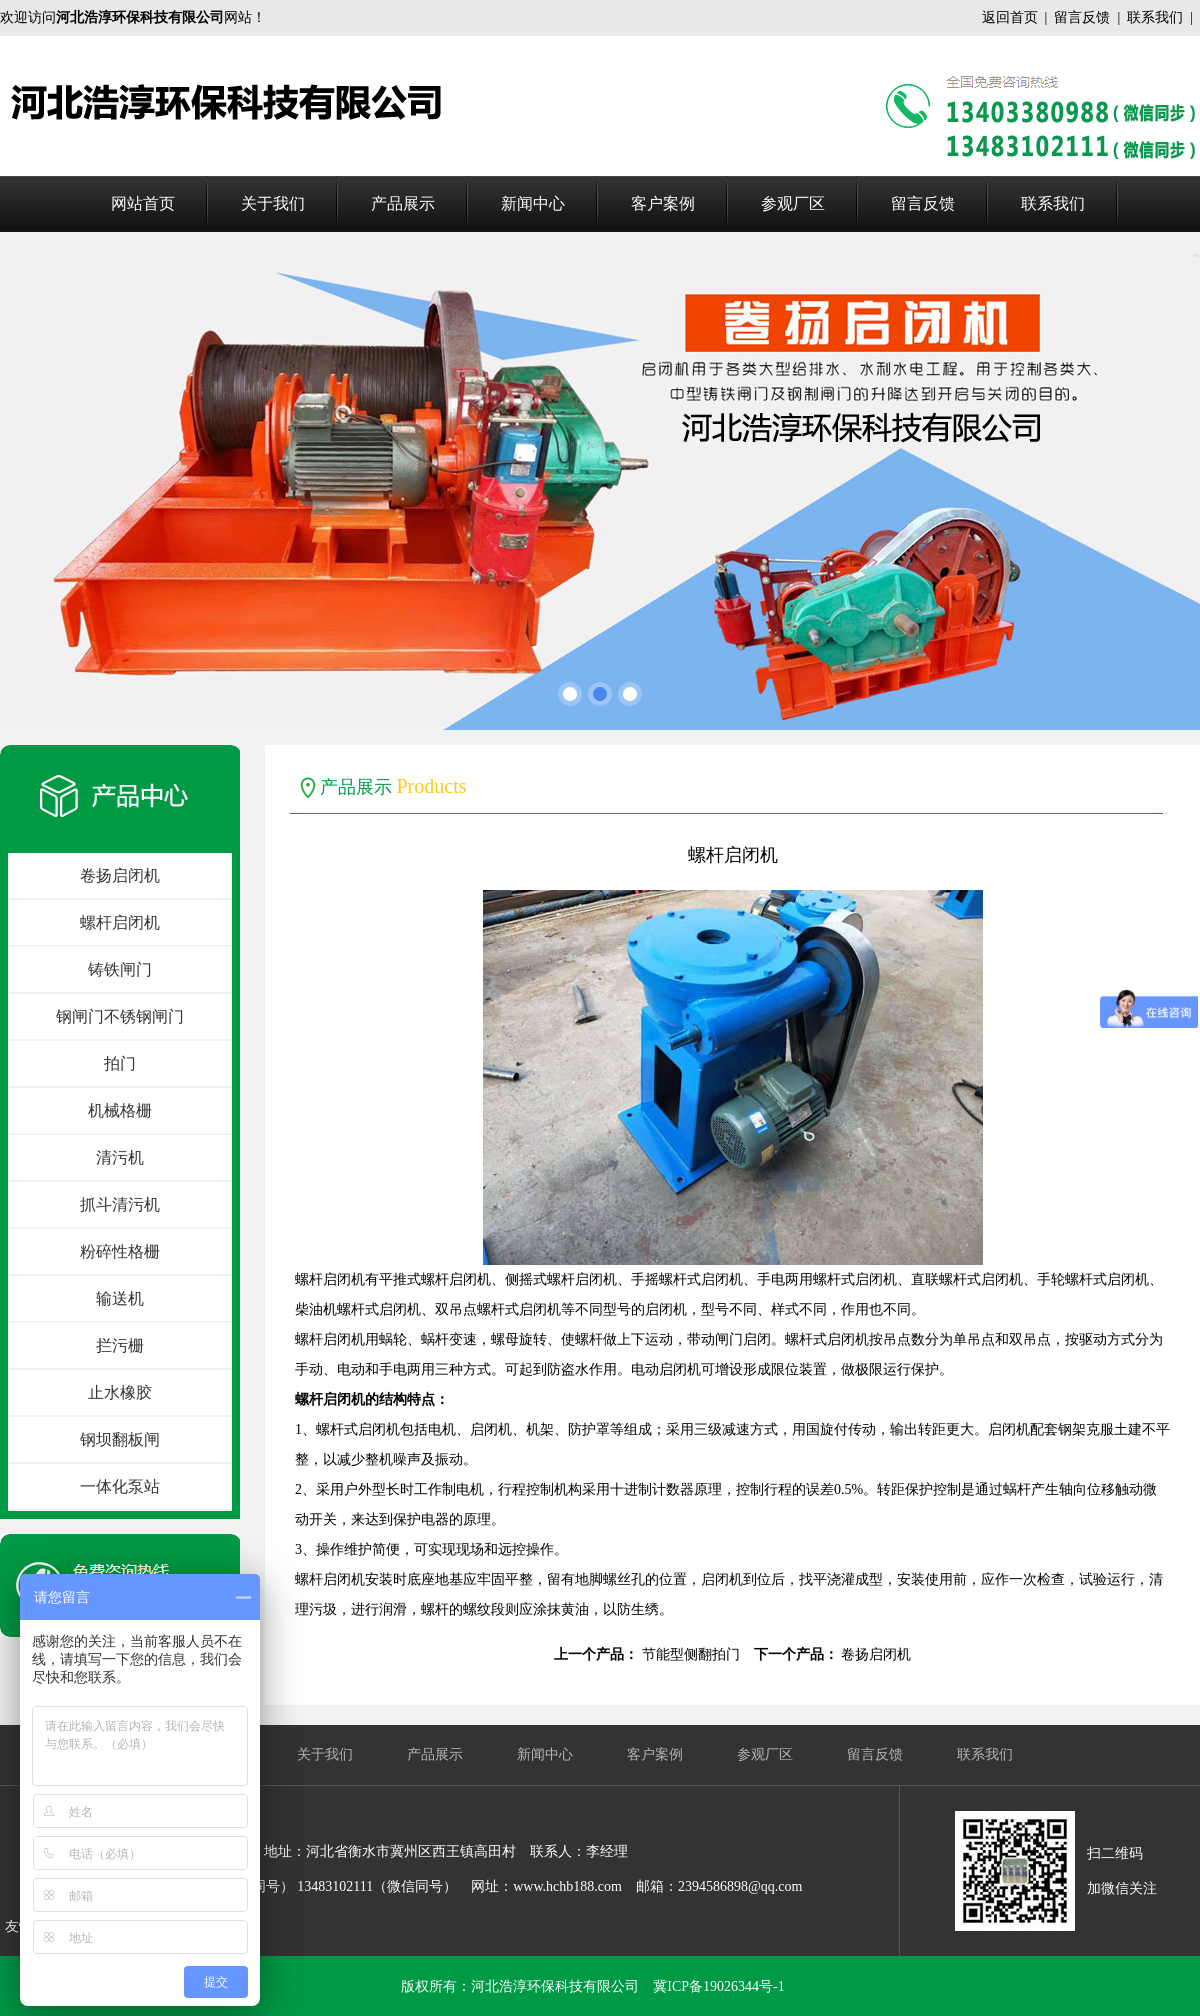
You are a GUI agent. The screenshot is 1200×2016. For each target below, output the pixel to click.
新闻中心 (533, 203)
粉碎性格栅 (120, 1251)
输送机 (120, 1298)
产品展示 (403, 203)
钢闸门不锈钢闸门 (120, 1016)
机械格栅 (120, 1110)
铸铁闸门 (120, 969)
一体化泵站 (120, 1486)
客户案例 (663, 203)
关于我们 (273, 203)
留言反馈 (1082, 17)
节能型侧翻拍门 (691, 1654)
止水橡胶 (120, 1392)
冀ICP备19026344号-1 (718, 1986)
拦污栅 (120, 1345)
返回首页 (1010, 17)
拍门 (120, 1063)
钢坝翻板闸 (120, 1439)
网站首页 (143, 203)
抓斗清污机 (120, 1204)
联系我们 (1155, 17)
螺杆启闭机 (120, 922)
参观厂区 (793, 203)
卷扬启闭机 (120, 875)
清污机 (120, 1157)
